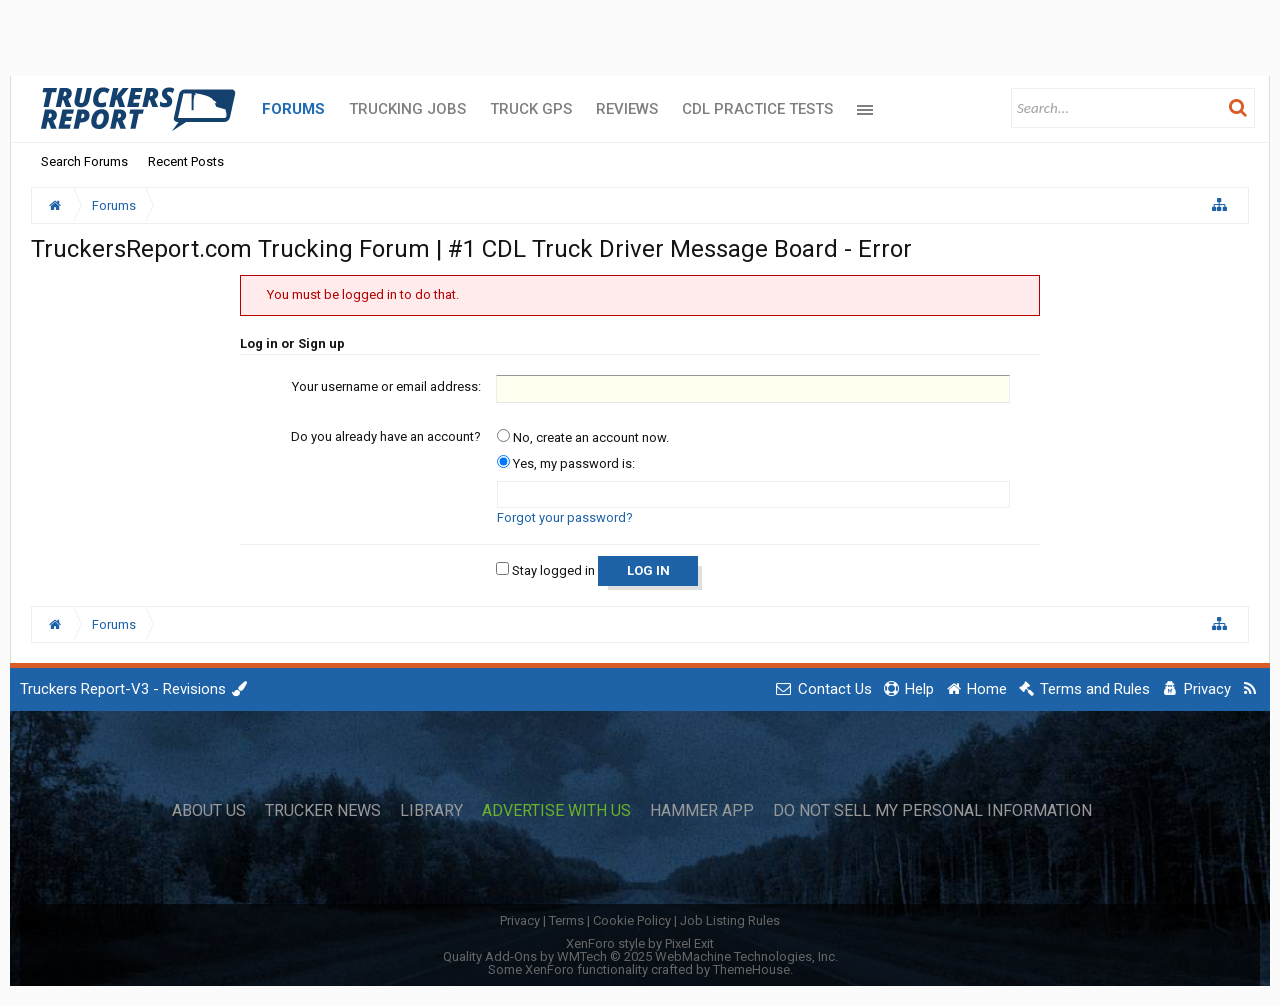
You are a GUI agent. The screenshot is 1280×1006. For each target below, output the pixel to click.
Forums (293, 109)
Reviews (627, 109)
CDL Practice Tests (757, 109)
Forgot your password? (565, 517)
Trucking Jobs (407, 109)
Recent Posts (186, 161)
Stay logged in (545, 570)
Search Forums (84, 161)
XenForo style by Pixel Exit (640, 943)
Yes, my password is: (566, 463)
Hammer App (702, 811)
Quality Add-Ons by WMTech (640, 956)
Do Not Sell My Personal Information (932, 811)
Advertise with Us (556, 811)
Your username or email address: (386, 386)
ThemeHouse (751, 969)
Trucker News (323, 811)
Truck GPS (531, 109)
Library (431, 811)
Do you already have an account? (386, 436)
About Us (209, 811)
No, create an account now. (583, 437)
